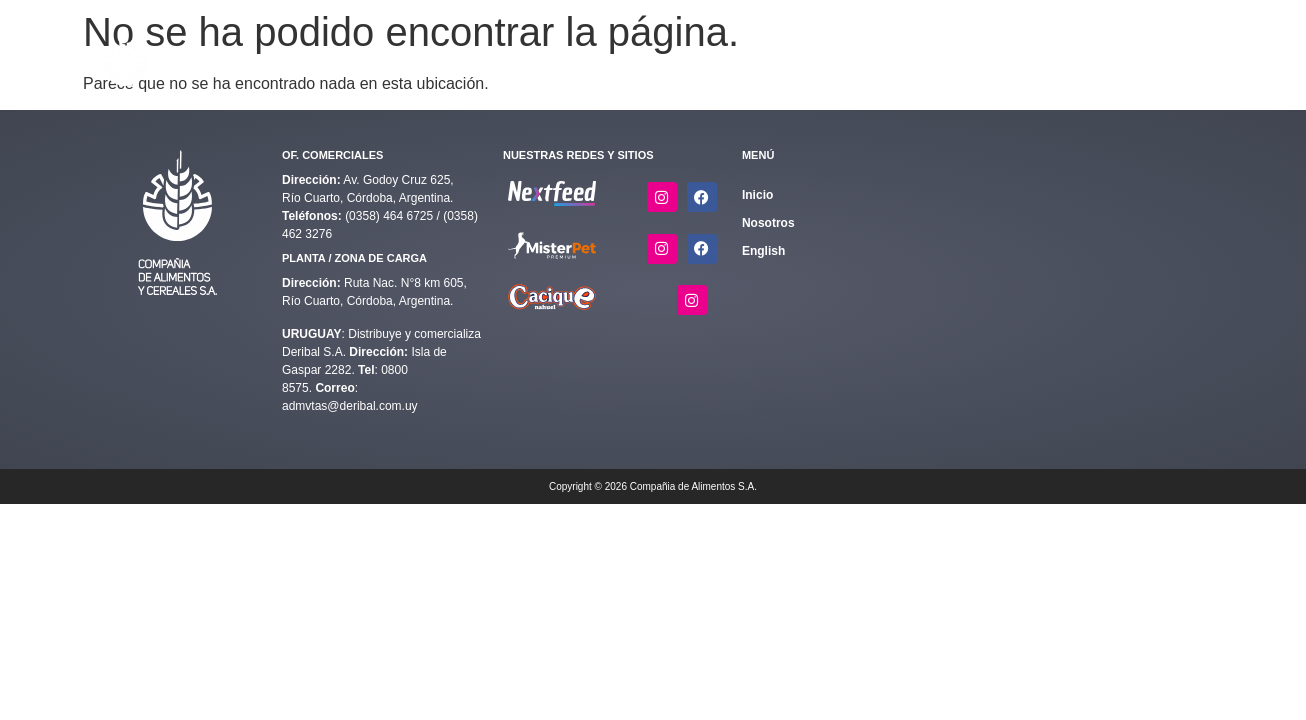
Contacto (1079, 60)
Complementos (696, 60)
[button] (580, 60)
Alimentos (580, 60)
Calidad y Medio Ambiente (864, 60)
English (1170, 60)
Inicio (503, 60)
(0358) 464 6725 (390, 216)
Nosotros (1003, 60)
